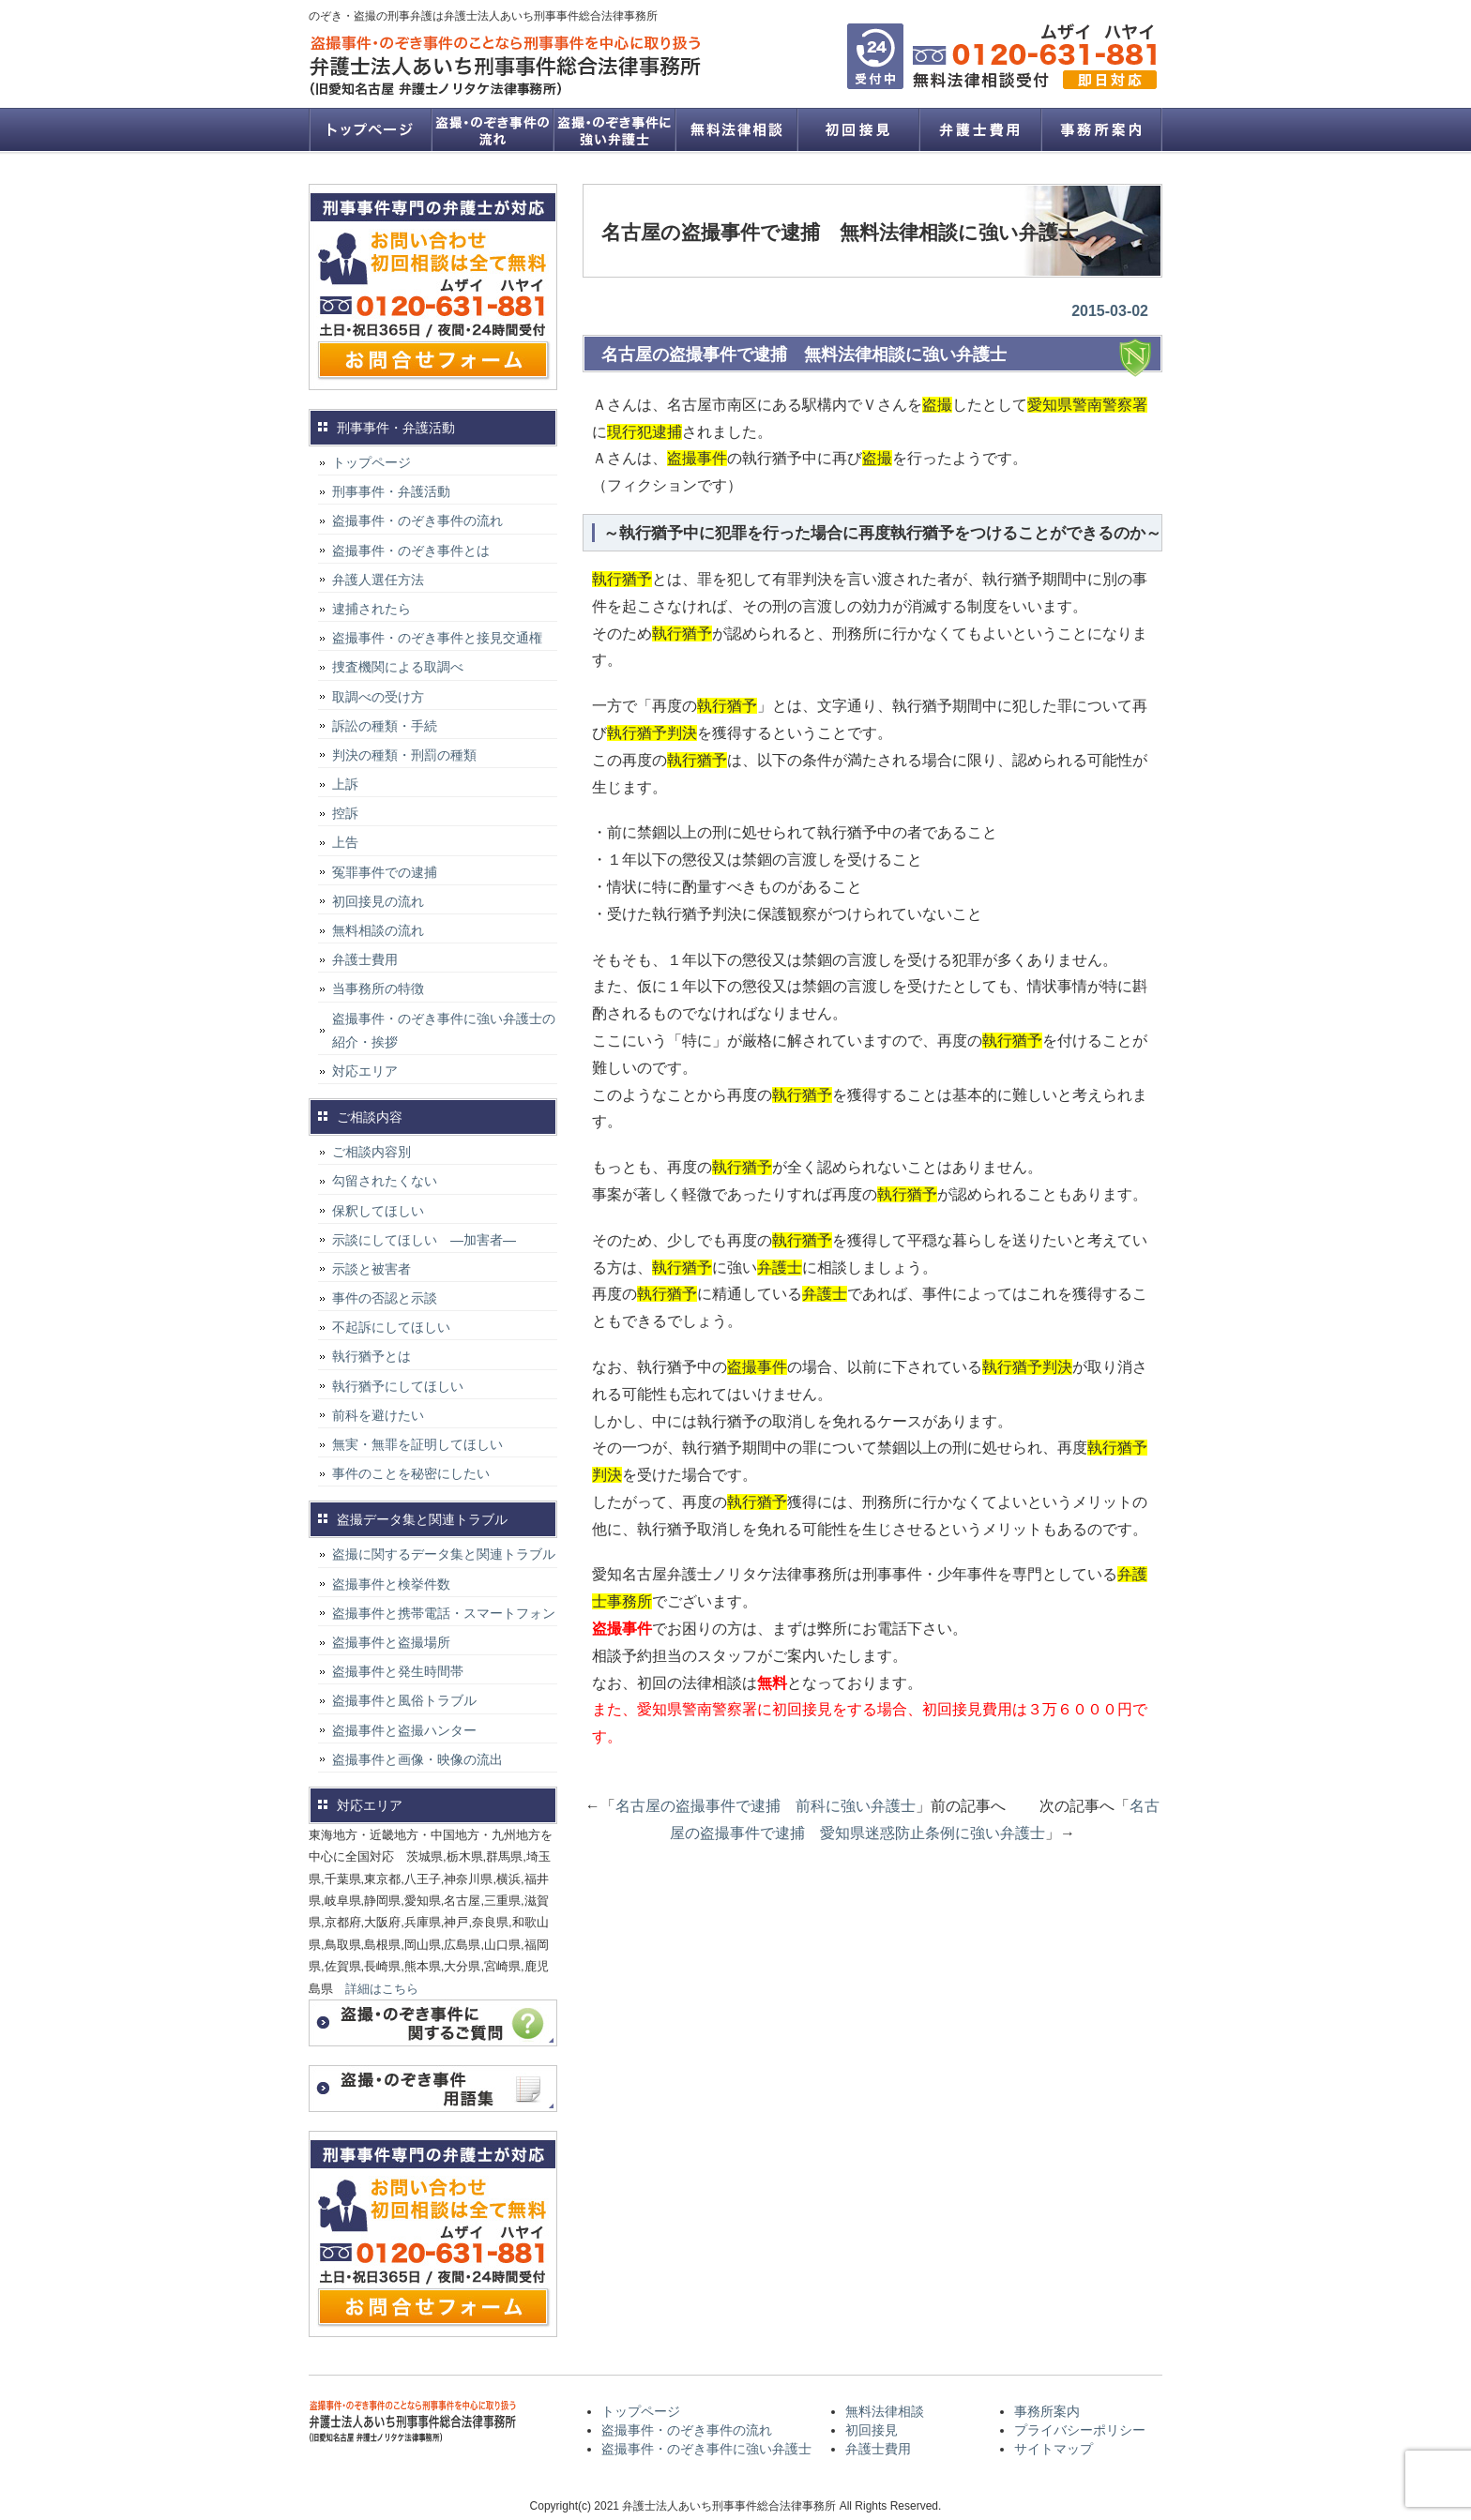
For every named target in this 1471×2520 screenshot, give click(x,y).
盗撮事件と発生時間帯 (397, 1671)
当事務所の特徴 (378, 988)
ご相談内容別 (371, 1151)
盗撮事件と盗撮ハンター (404, 1730)
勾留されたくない (384, 1180)
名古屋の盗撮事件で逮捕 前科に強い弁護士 (765, 1806)
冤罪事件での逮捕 (384, 872)
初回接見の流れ (378, 901)
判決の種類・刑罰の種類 (404, 754)
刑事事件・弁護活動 (391, 491)
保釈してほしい (378, 1210)
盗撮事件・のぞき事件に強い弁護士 (614, 129)
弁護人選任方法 (378, 579)
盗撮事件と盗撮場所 (391, 1642)
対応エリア (365, 1071)
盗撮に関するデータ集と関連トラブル (443, 1554)
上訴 (345, 784)
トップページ (370, 129)
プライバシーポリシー (1079, 2429)
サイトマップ (1053, 2448)
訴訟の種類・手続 (384, 725)
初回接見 (857, 129)
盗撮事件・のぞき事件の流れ (492, 129)
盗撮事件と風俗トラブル (404, 1700)
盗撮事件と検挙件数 (391, 1584)
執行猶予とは (371, 1356)
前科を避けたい (378, 1415)
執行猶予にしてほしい (397, 1386)
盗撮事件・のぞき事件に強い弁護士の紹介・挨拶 (443, 1030)
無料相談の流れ (378, 930)
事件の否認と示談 (384, 1297)
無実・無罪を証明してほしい (417, 1444)
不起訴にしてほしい (391, 1327)
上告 (345, 842)
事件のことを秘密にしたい (411, 1473)
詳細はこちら (381, 1989)
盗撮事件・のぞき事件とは (417, 550)
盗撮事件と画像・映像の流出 (417, 1759)
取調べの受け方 (378, 696)
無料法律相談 (735, 129)
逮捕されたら (371, 608)
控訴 (345, 813)
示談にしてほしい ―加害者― (424, 1239)
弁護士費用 (979, 129)
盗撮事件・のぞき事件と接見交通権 (437, 637)
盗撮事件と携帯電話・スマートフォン (443, 1613)
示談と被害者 (371, 1268)
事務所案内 (1101, 129)
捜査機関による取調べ (397, 666)
